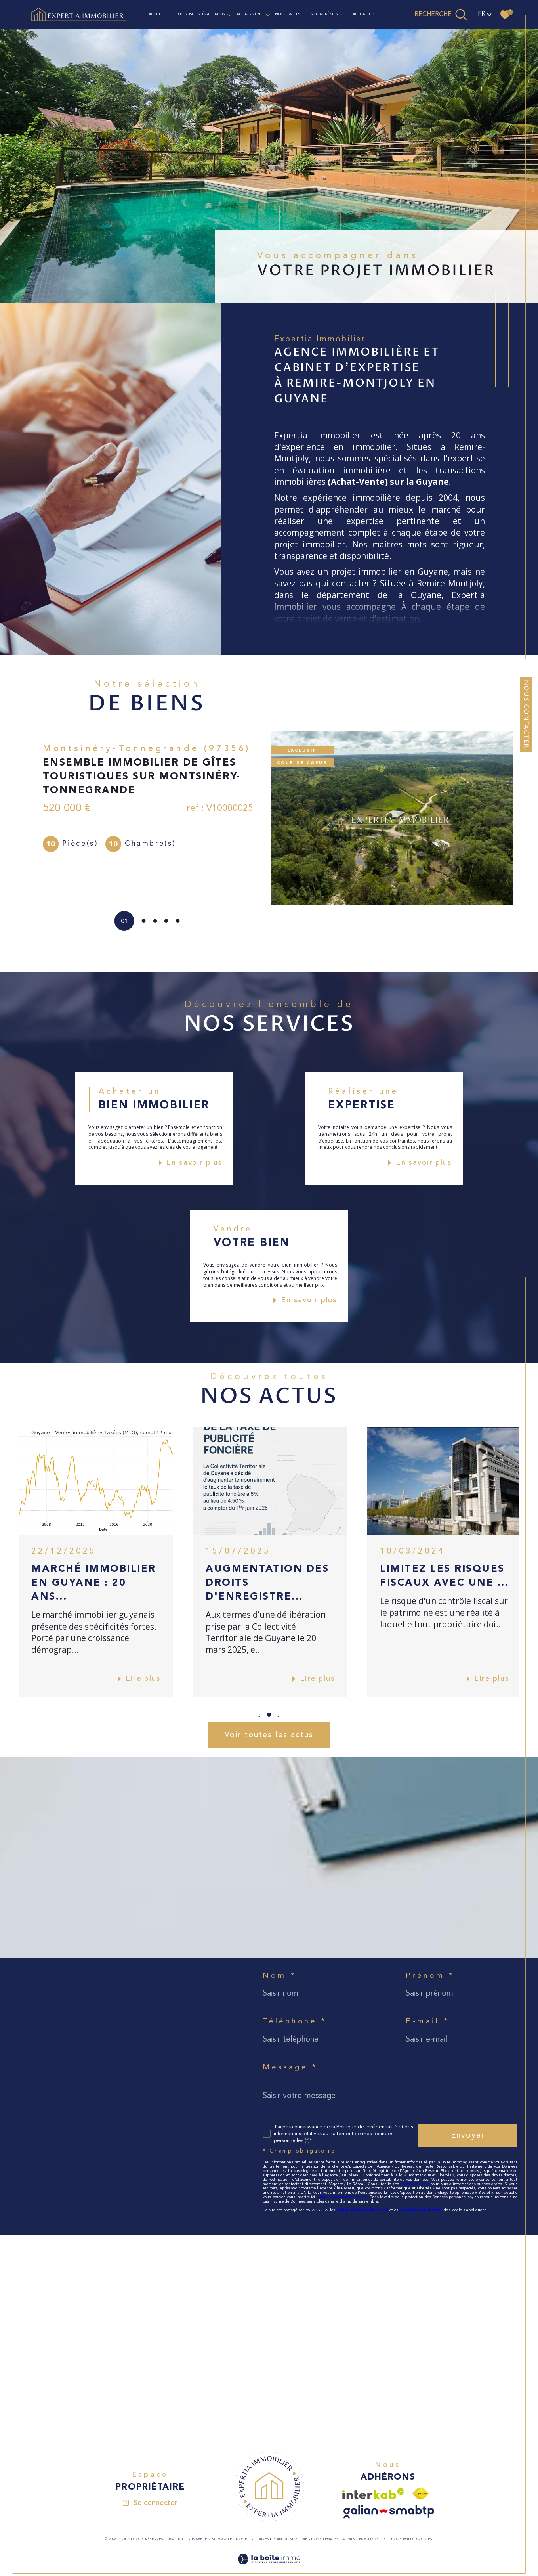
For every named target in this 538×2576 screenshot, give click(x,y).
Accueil (156, 14)
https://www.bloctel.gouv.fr (343, 2197)
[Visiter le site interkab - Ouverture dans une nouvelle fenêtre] (373, 2493)
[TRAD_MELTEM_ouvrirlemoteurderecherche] (440, 14)
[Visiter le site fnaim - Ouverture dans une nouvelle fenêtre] (420, 2493)
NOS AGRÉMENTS (326, 14)
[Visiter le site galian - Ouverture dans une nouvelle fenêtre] (388, 2512)
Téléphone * (294, 2021)
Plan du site (285, 2539)
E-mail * (428, 2021)
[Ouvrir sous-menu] (229, 14)
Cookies (424, 2539)
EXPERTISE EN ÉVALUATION (200, 14)
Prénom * (430, 1976)
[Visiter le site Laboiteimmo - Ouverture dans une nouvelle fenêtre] (269, 2569)
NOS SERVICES (287, 14)
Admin (348, 2539)
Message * (290, 2067)
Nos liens (369, 2539)
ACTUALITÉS (363, 14)
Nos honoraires (252, 2539)
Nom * (279, 1976)
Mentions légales (320, 2539)
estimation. (399, 618)
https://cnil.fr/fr (414, 2184)
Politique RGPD (398, 2539)
